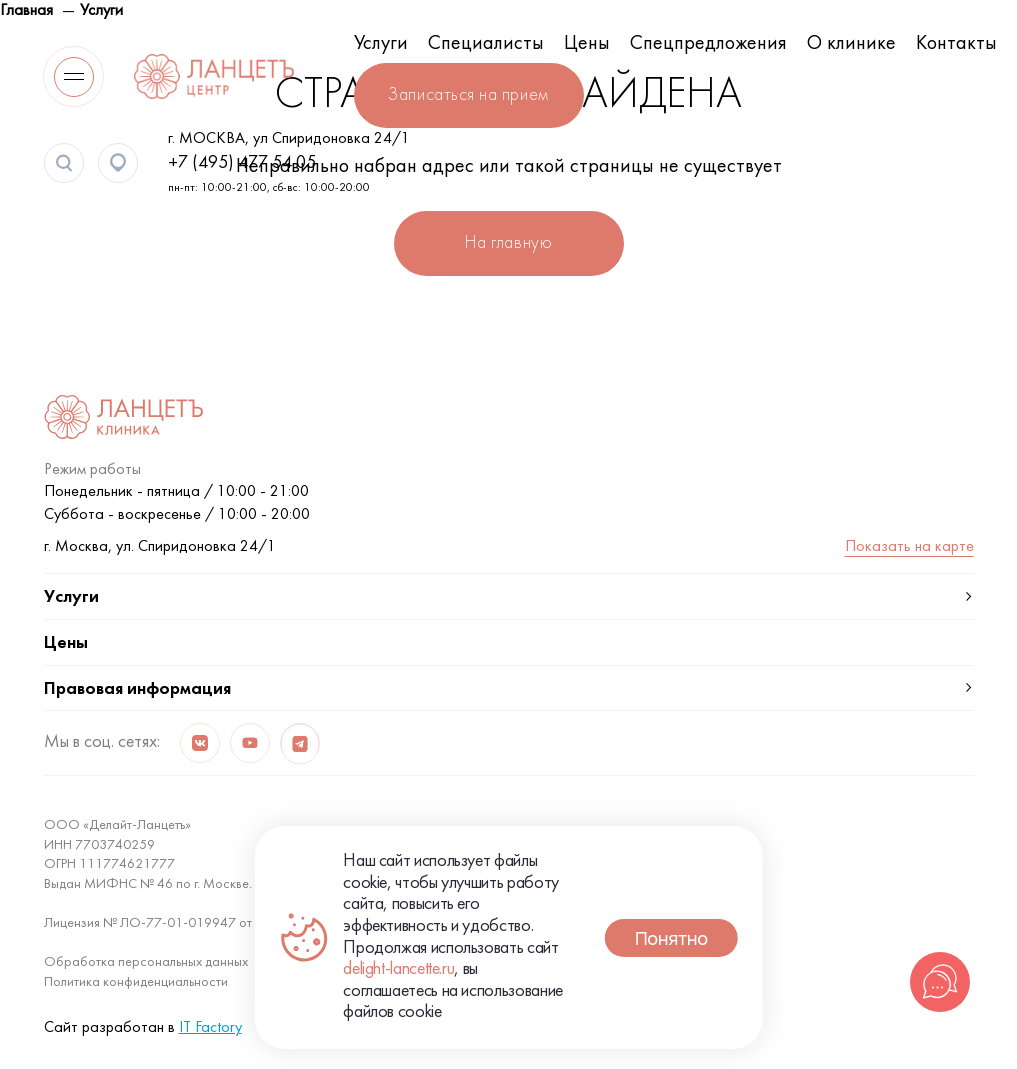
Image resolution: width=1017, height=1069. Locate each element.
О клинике (851, 44)
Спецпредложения (708, 44)
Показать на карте (909, 547)
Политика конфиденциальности (136, 982)
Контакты (956, 44)
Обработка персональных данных (146, 962)
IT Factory (210, 1028)
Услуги (381, 44)
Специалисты (486, 44)
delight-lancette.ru (398, 969)
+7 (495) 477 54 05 (242, 163)
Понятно (671, 938)
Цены (587, 44)
